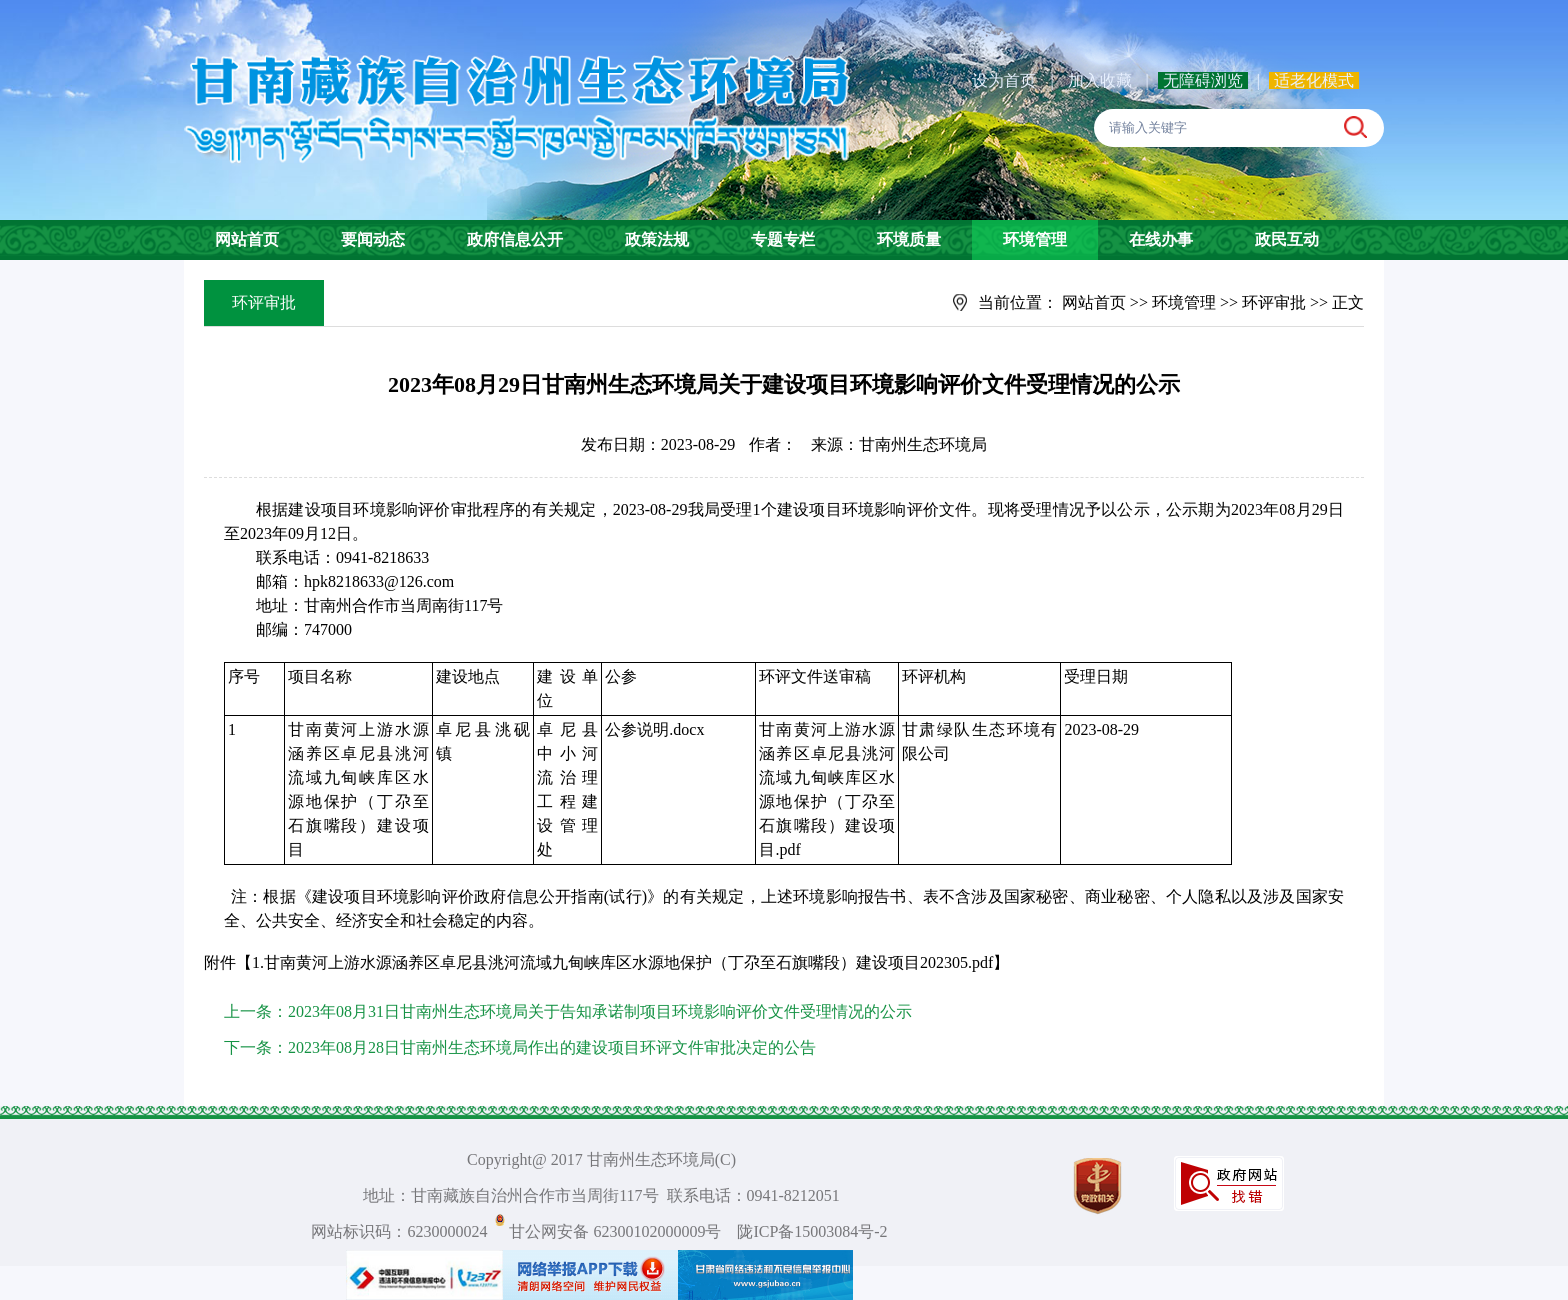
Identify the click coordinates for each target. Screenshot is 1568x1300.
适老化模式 (1314, 80)
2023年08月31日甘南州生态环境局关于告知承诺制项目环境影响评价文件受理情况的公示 (600, 1011)
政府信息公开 (515, 239)
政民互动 (1287, 239)
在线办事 (1161, 239)
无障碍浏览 (1203, 80)
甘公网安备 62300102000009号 (615, 1231)
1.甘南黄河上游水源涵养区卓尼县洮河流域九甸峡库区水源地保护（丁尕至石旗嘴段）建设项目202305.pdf (622, 962)
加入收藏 (1102, 80)
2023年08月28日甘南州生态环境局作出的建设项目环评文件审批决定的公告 (552, 1047)
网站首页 (247, 239)
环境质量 (909, 239)
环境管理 (1035, 239)
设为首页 (1004, 80)
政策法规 (657, 239)
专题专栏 (783, 239)
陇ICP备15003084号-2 (812, 1231)
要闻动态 (373, 239)
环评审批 (1274, 302)
